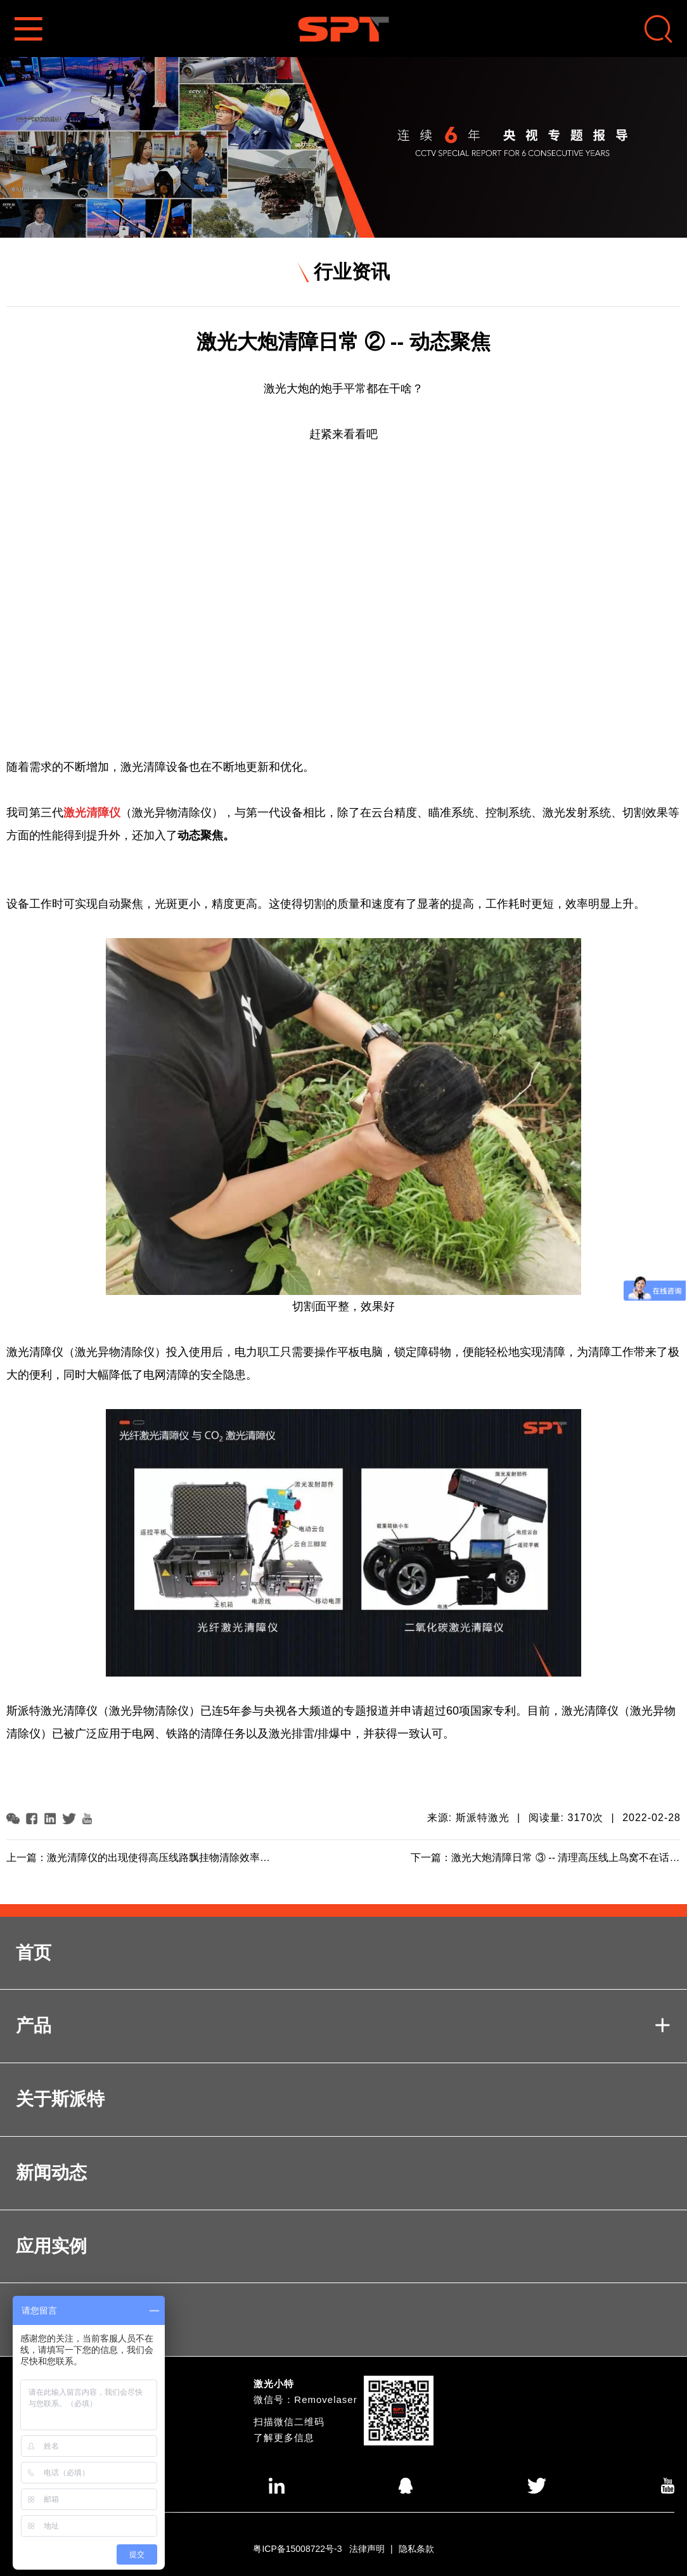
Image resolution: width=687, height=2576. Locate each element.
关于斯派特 (60, 2099)
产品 (343, 2026)
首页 (33, 1952)
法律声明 (367, 2549)
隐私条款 (416, 2549)
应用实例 (51, 2246)
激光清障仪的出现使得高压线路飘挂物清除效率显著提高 (173, 1857)
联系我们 (51, 2319)
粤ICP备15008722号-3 (297, 2549)
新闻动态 (51, 2172)
